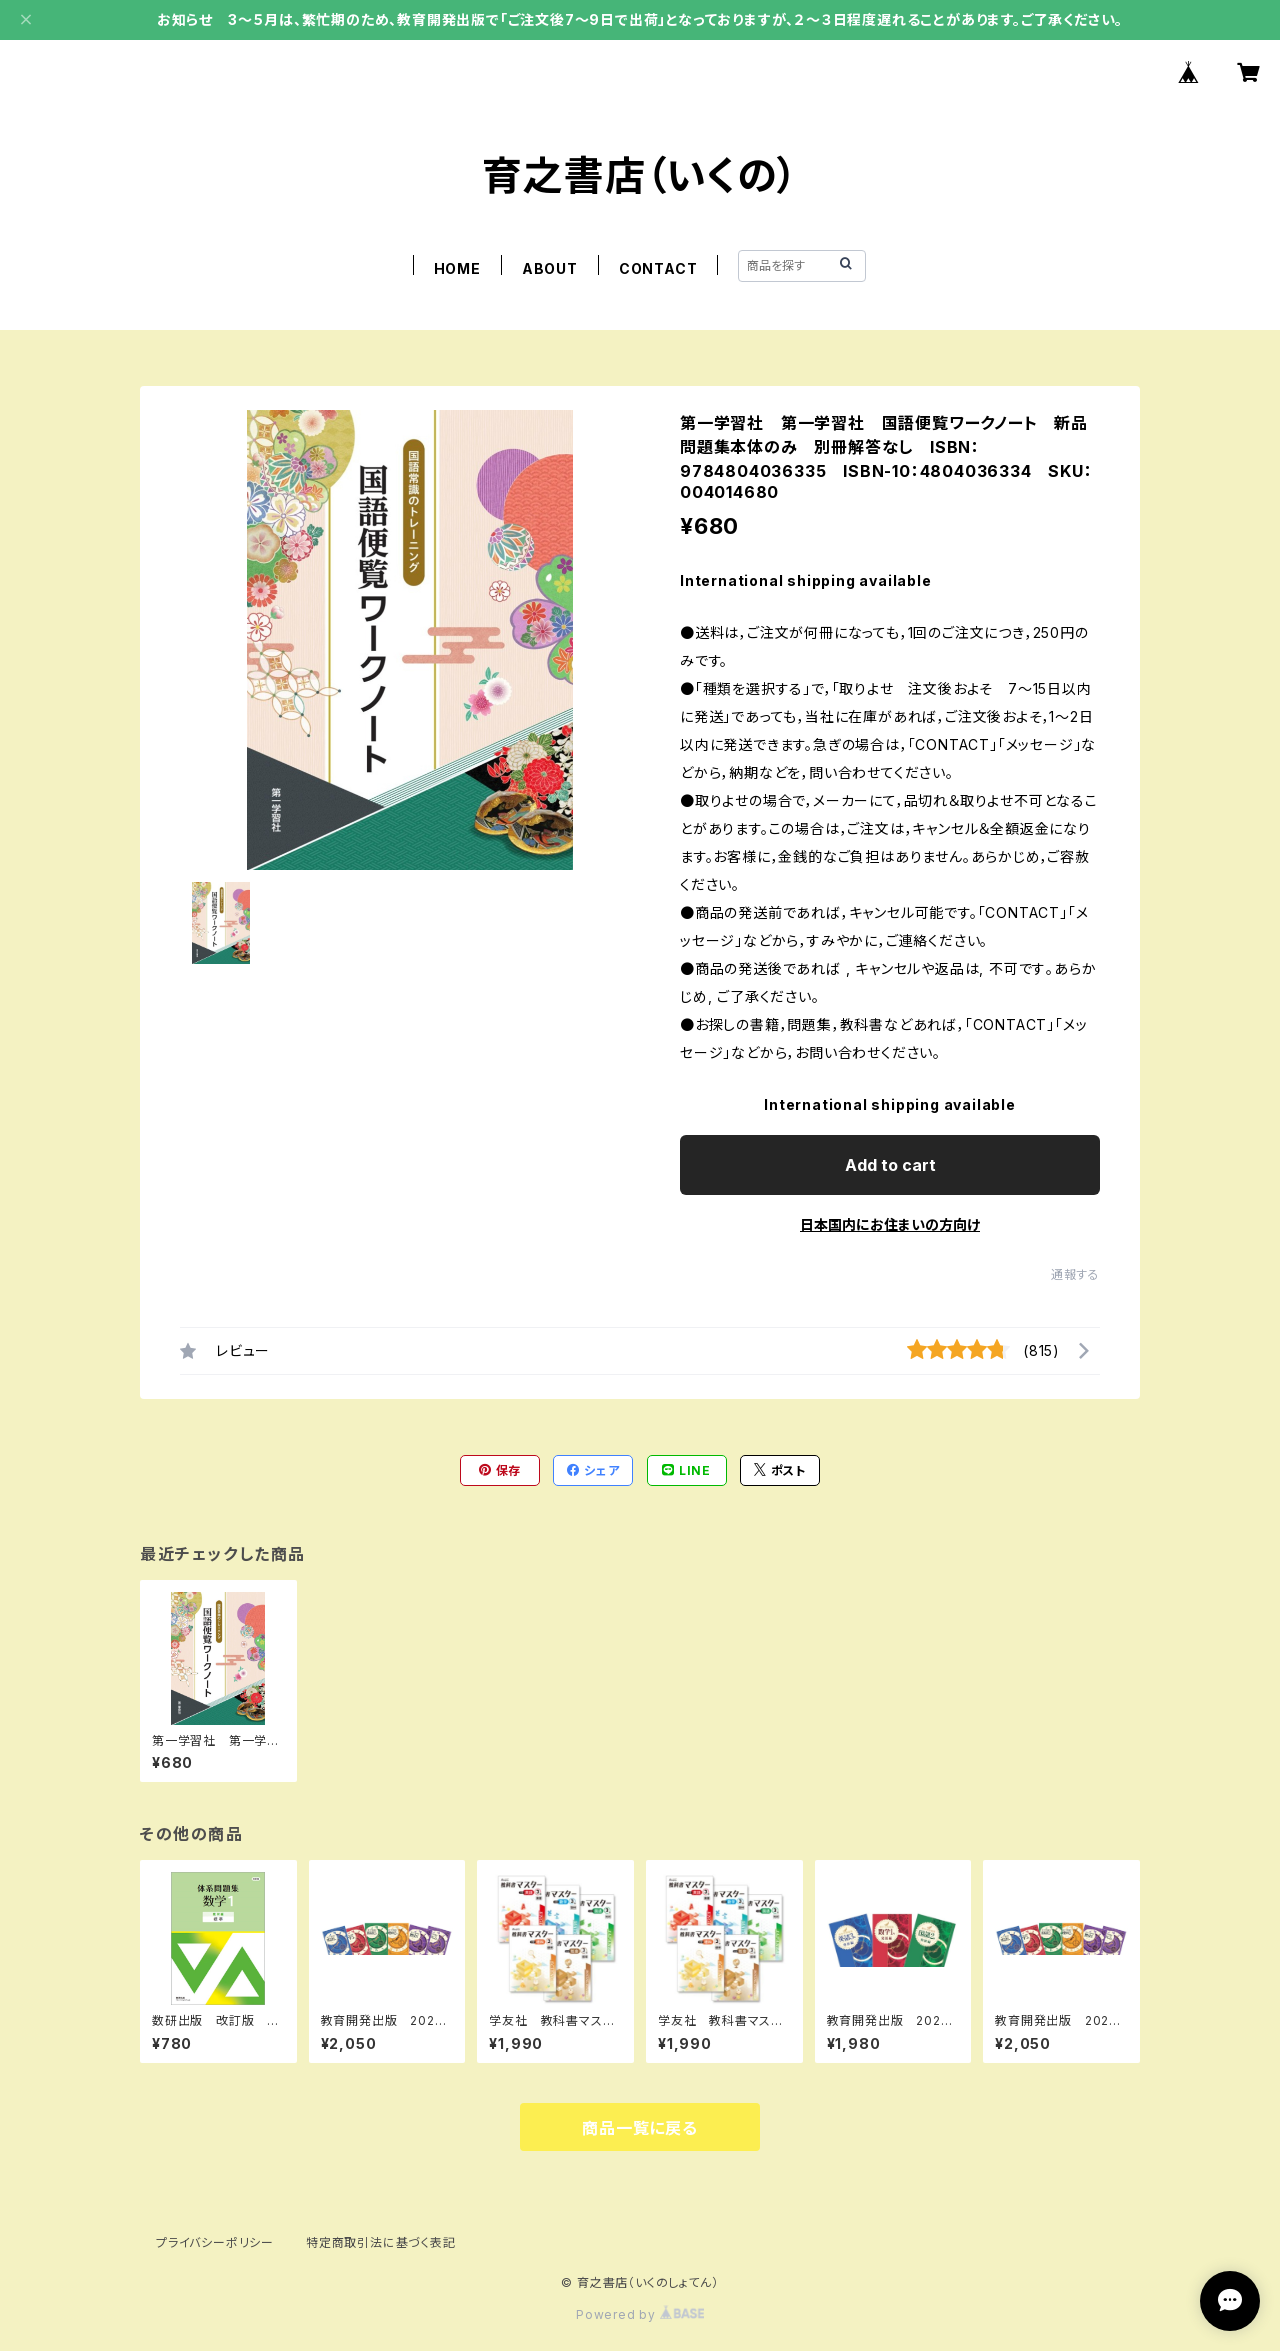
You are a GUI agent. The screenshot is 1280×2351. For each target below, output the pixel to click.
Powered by (640, 2314)
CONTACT (658, 268)
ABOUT (550, 268)
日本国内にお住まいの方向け (890, 1224)
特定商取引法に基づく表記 (381, 2242)
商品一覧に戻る (640, 2128)
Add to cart (890, 1165)
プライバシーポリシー (215, 2242)
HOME (457, 268)
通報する (1075, 1274)
